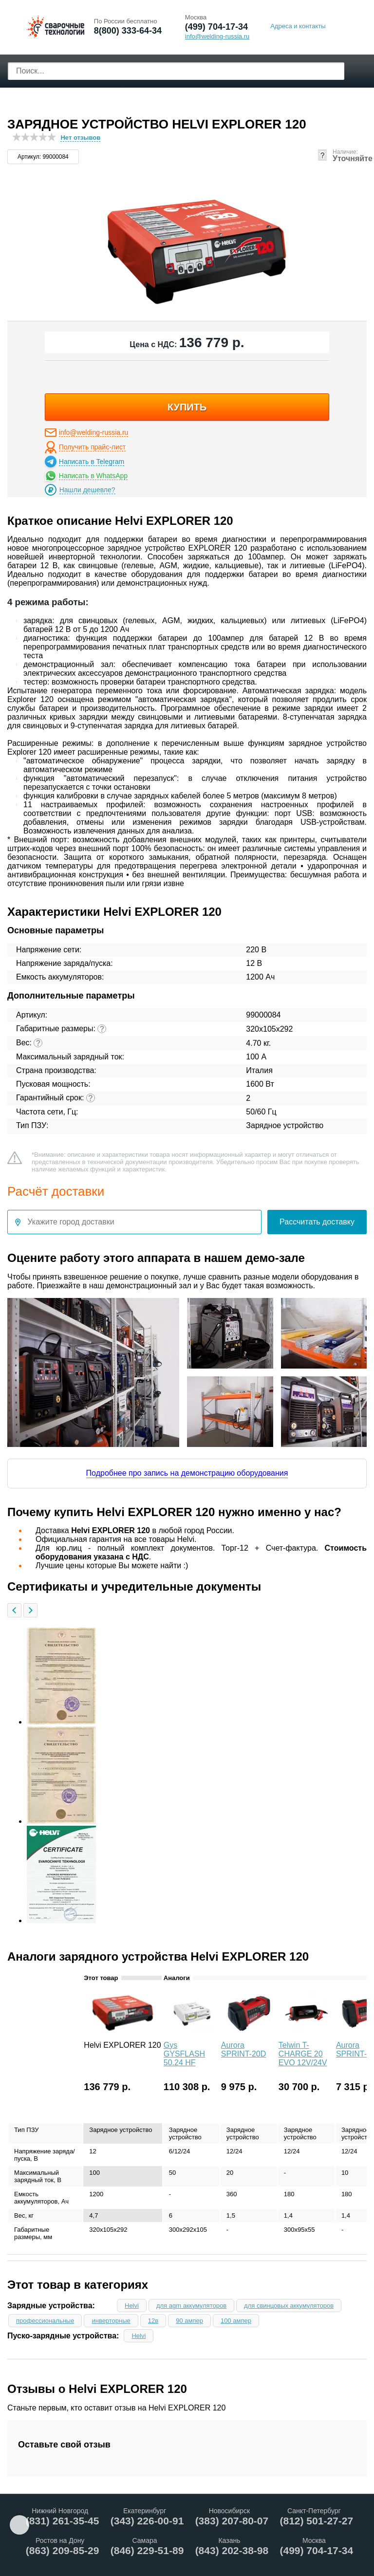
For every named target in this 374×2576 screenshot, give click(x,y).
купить (187, 407)
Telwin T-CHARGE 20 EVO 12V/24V (303, 2054)
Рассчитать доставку (317, 1222)
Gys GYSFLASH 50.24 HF (184, 2054)
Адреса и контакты (297, 26)
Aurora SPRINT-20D (243, 2049)
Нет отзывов (80, 137)
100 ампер (236, 2320)
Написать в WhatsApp (93, 476)
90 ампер (189, 2320)
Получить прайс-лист (92, 447)
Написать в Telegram (91, 461)
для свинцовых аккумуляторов (289, 2305)
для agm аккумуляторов (191, 2305)
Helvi (132, 2305)
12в (153, 2320)
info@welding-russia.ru (94, 432)
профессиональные (45, 2320)
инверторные (111, 2320)
